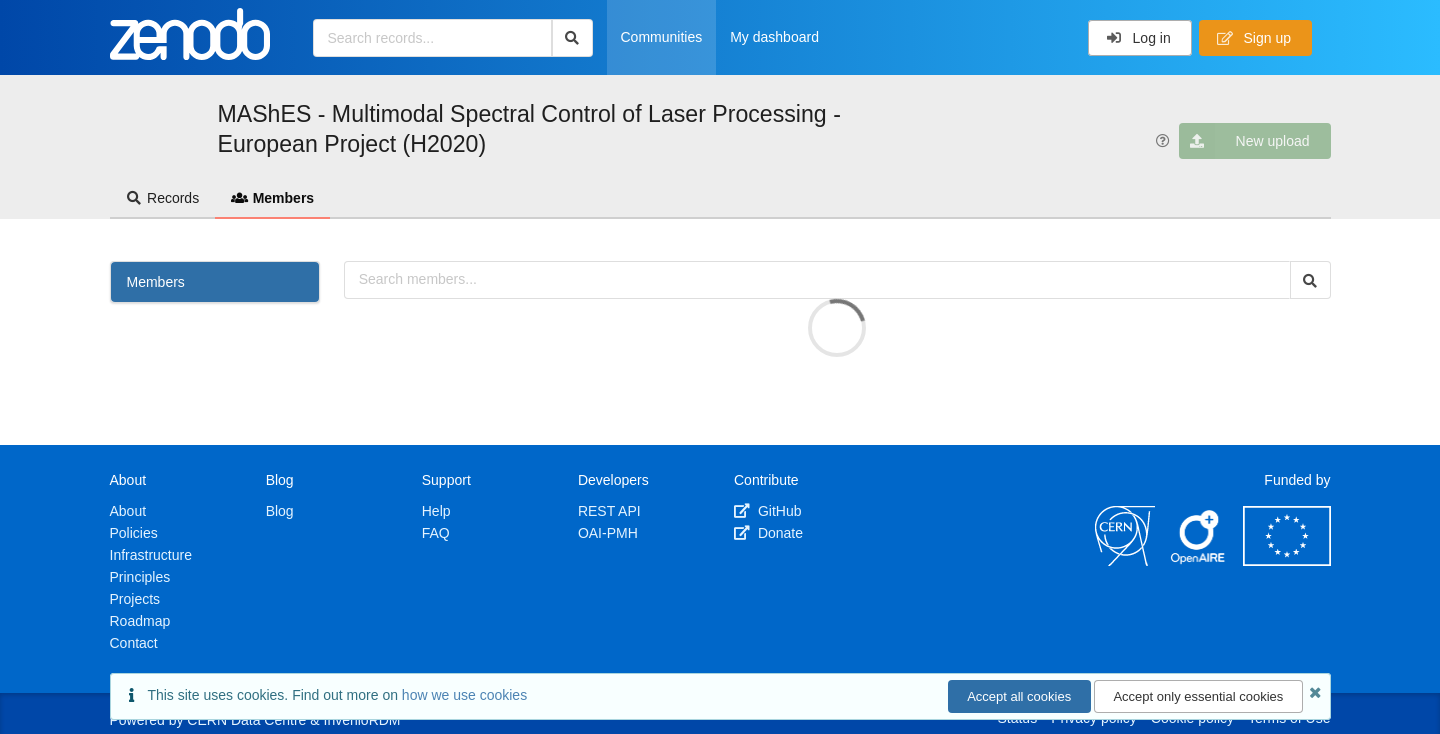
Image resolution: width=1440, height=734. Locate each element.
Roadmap (140, 621)
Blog (280, 511)
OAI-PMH (608, 533)
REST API (609, 511)
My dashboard (774, 37)
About (128, 511)
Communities (662, 37)
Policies (134, 533)
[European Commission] (1287, 561)
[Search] (572, 38)
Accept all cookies (1019, 696)
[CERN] (1125, 561)
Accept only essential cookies (1198, 696)
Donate (768, 533)
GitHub (767, 511)
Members (272, 198)
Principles (140, 577)
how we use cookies (464, 695)
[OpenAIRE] (1199, 561)
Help (436, 511)
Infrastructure (151, 555)
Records (163, 198)
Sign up (1254, 38)
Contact (134, 643)
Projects (135, 599)
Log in (1138, 38)
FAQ (436, 533)
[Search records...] (432, 38)
